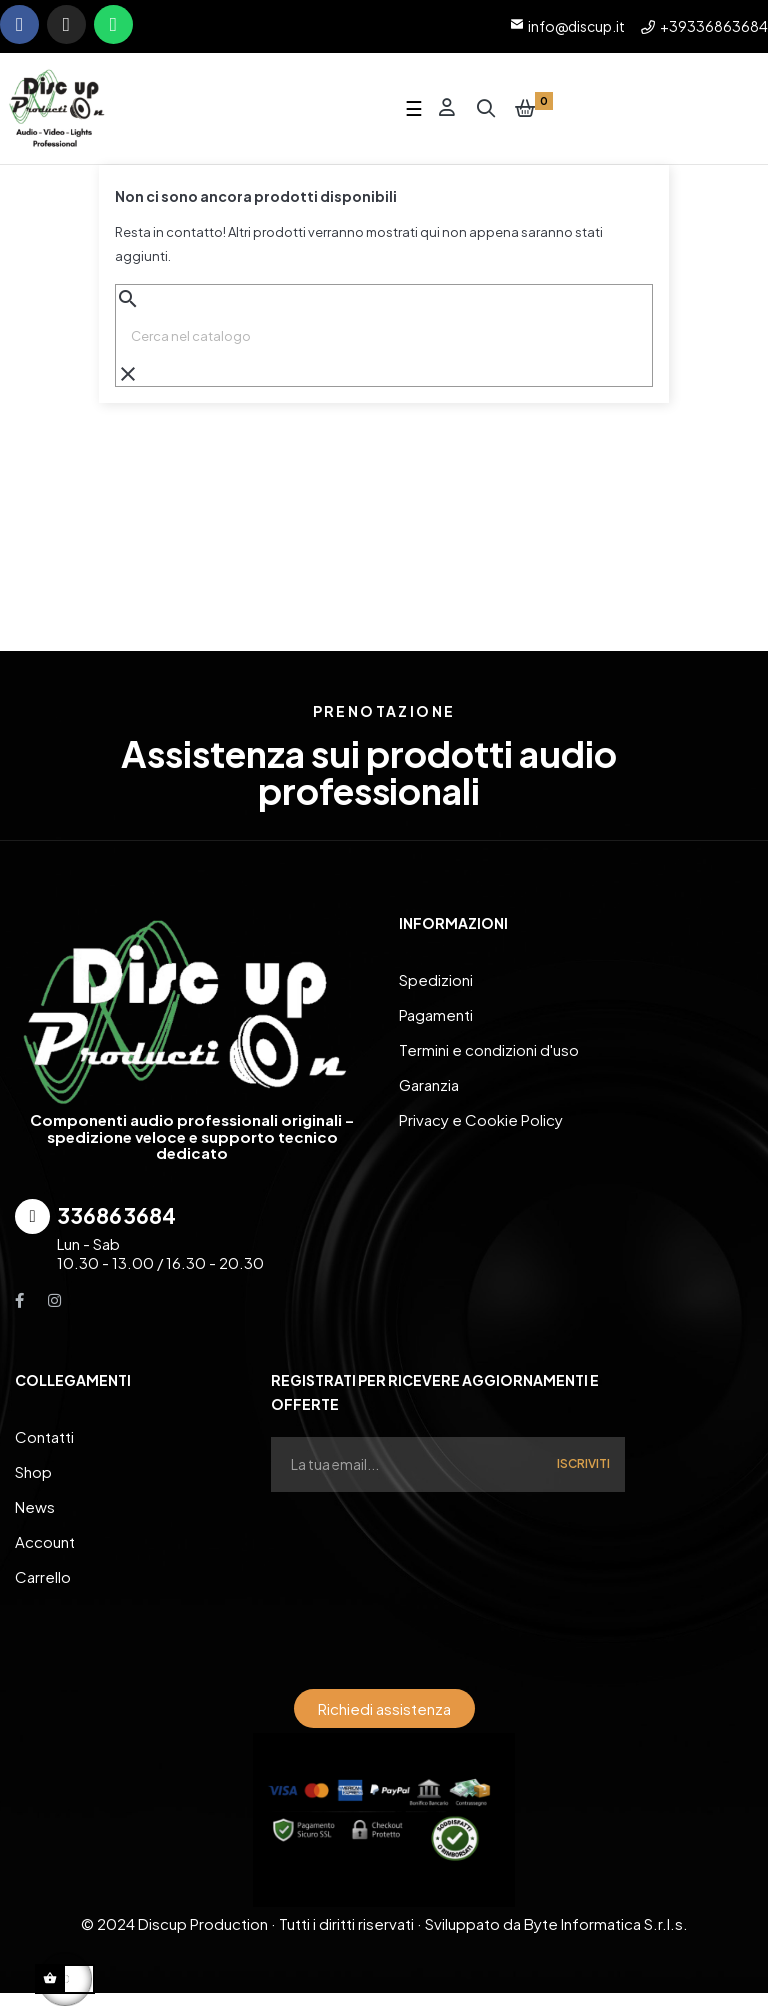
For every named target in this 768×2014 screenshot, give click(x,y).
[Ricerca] (384, 339)
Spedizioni (436, 982)
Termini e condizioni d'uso (489, 1052)
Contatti (44, 1439)
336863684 (116, 1218)
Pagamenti (436, 1017)
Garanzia (429, 1087)
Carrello (43, 1579)
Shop (33, 1474)
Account (45, 1544)
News (35, 1509)
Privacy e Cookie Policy (481, 1122)
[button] (384, 1711)
